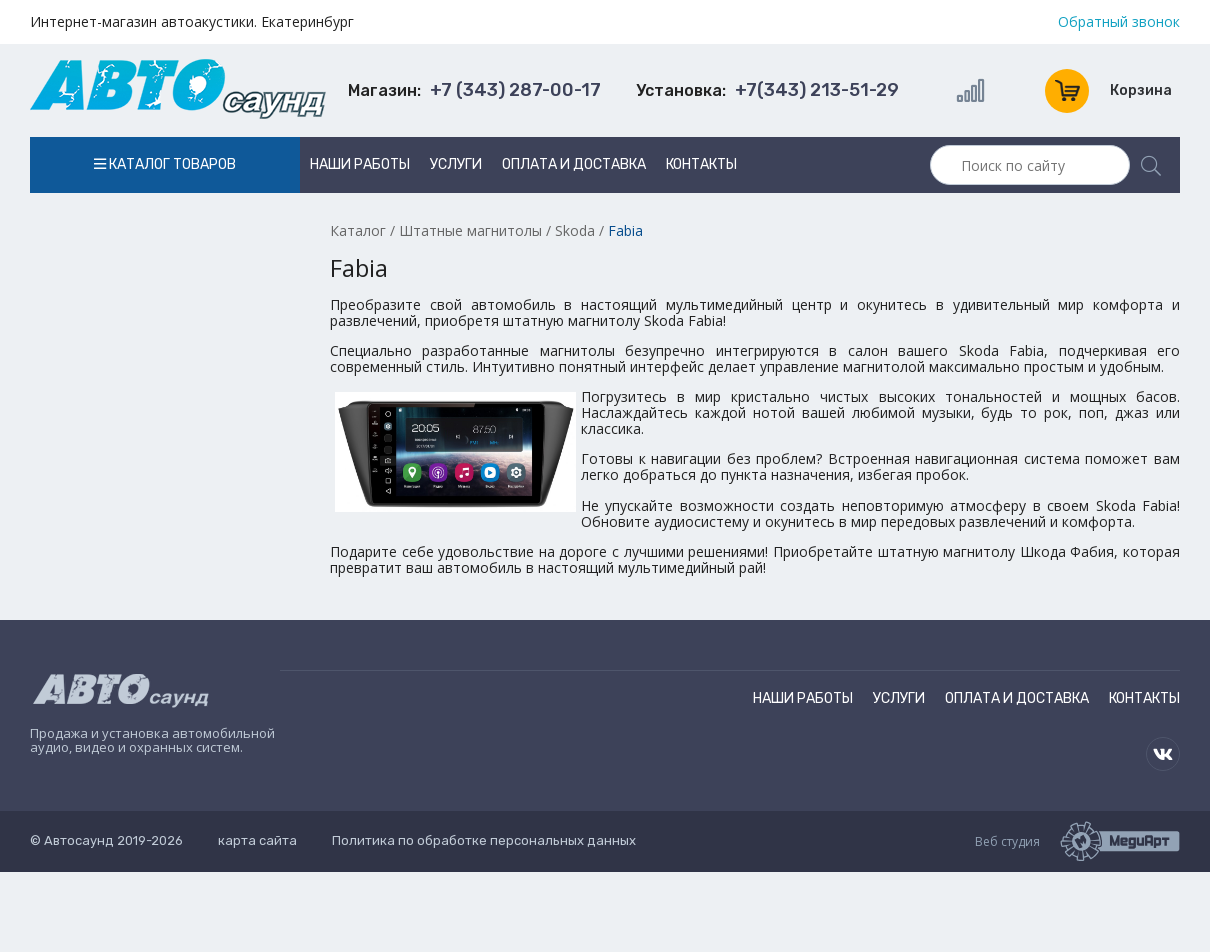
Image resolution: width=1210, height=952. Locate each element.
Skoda (575, 230)
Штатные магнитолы (470, 230)
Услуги (456, 164)
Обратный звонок (1119, 22)
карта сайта (257, 840)
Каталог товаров (165, 164)
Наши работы (360, 164)
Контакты (701, 164)
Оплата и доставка (574, 164)
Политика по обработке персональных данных (484, 840)
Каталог (358, 230)
